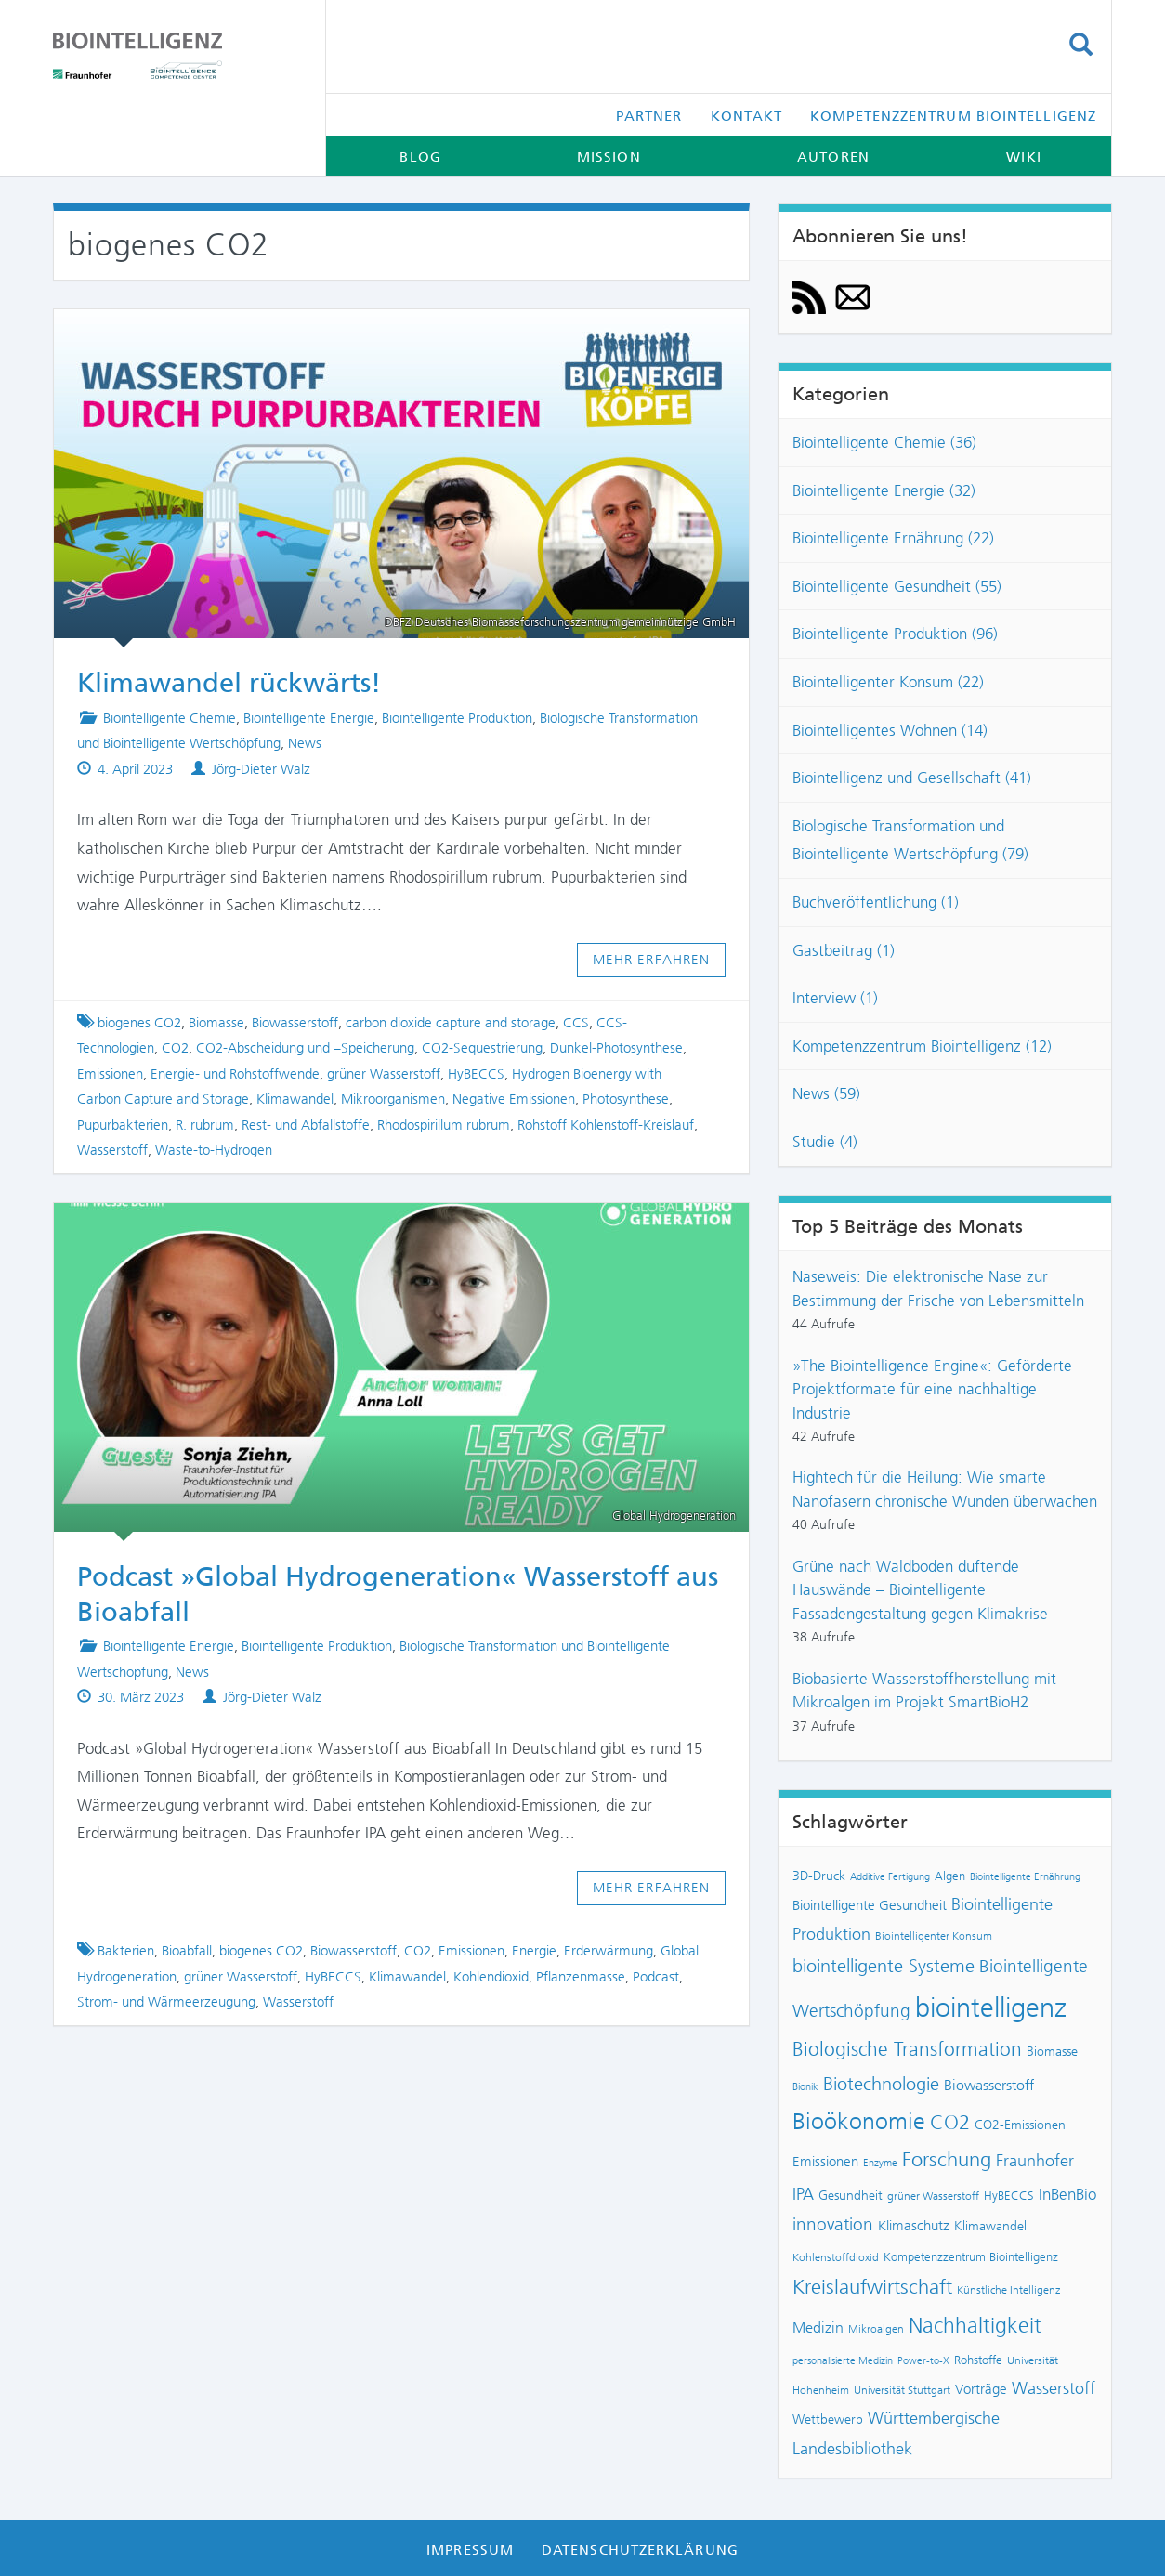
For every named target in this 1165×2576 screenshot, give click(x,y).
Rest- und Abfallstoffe (306, 1125)
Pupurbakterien (122, 1125)
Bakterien (126, 1950)
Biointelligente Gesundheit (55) (896, 586)
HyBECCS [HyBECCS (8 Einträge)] (1009, 2196)
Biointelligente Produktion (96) (895, 633)
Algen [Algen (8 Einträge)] (950, 1876)
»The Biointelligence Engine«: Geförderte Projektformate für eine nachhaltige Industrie (932, 1389)
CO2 (175, 1048)
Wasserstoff (112, 1150)
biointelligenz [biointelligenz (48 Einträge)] (991, 2007)
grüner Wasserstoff (383, 1074)
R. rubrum (205, 1125)
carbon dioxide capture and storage (451, 1022)
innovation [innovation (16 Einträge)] (832, 2224)
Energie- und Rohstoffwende (235, 1074)
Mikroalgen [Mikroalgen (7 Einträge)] (876, 2328)
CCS (576, 1022)
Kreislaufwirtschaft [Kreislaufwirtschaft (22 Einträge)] (872, 2287)
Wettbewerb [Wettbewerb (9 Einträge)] (827, 2419)
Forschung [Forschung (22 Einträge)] (946, 2160)
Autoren (833, 157)
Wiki (1023, 157)
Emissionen (110, 1074)
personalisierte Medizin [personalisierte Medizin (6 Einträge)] (842, 2361)
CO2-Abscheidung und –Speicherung (305, 1048)
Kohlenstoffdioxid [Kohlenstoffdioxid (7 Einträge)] (835, 2257)
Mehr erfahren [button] (652, 959)
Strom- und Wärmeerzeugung (166, 2002)
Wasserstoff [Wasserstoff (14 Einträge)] (1053, 2388)
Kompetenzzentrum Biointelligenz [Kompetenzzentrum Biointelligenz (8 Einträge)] (971, 2257)
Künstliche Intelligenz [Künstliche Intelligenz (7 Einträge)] (1008, 2289)
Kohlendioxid (491, 1976)
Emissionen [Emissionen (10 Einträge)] (825, 2161)
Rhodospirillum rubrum (443, 1125)
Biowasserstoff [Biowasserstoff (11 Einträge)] (989, 2085)
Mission (609, 157)
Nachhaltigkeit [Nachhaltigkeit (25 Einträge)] (975, 2325)
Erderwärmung (608, 1950)
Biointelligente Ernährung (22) (893, 538)
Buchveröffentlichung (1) (875, 902)
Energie (534, 1950)
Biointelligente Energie (308, 718)
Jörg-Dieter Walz (261, 769)
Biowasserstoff (295, 1022)
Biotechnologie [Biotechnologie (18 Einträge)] (881, 2084)
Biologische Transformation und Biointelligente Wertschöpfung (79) (910, 840)
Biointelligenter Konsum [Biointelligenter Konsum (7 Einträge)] (933, 1935)
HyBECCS (476, 1074)
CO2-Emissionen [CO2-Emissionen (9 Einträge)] (1020, 2125)
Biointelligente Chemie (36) (884, 442)
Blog (419, 157)
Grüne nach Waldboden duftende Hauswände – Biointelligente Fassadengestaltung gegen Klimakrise (920, 1590)
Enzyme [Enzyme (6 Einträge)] (880, 2163)
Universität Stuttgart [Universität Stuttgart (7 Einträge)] (902, 2390)
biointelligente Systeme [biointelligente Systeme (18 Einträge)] (883, 1966)
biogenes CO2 (139, 1022)
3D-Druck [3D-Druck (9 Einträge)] (818, 1876)
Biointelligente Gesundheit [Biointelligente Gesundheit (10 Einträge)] (869, 1905)
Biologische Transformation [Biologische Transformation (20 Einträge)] (907, 2048)
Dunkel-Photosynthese (616, 1048)
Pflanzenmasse (580, 1976)
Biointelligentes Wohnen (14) (890, 730)
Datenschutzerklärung (640, 2550)
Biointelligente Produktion (457, 718)
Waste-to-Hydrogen (213, 1150)
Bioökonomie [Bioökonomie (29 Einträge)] (858, 2121)
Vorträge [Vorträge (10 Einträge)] (981, 2389)
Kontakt (747, 116)
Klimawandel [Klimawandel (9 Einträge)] (990, 2226)
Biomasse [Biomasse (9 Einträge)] (1052, 2051)
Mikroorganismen (393, 1099)
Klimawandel (295, 1099)
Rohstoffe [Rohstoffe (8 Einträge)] (978, 2360)
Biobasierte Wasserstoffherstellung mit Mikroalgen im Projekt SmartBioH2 (924, 1690)
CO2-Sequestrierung (482, 1048)
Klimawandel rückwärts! (229, 683)
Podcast (656, 1976)
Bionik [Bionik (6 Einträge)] (805, 2087)
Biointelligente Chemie (169, 718)
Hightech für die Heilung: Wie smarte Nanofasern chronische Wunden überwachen (944, 1489)
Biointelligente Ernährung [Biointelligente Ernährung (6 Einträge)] (1025, 1877)
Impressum (470, 2550)
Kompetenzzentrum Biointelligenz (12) (922, 1046)
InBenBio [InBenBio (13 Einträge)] (1067, 2194)
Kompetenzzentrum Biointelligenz (953, 116)
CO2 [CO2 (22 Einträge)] (950, 2123)
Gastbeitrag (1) (843, 950)
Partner (649, 116)
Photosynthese (625, 1099)
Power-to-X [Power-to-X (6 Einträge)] (923, 2361)
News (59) (826, 1093)
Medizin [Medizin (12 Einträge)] (818, 2327)
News (304, 743)
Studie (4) (824, 1141)
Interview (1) (835, 997)
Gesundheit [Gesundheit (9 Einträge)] (850, 2195)
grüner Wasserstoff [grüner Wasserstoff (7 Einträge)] (933, 2196)
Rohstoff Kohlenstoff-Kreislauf (605, 1125)
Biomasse (216, 1022)
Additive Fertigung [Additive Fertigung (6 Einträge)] (890, 1877)
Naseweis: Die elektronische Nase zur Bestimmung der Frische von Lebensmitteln (938, 1288)
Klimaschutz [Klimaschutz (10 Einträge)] (913, 2225)
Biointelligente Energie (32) (883, 490)
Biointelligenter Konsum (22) (888, 682)
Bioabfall (187, 1950)
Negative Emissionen (513, 1099)
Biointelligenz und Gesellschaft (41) (911, 777)
